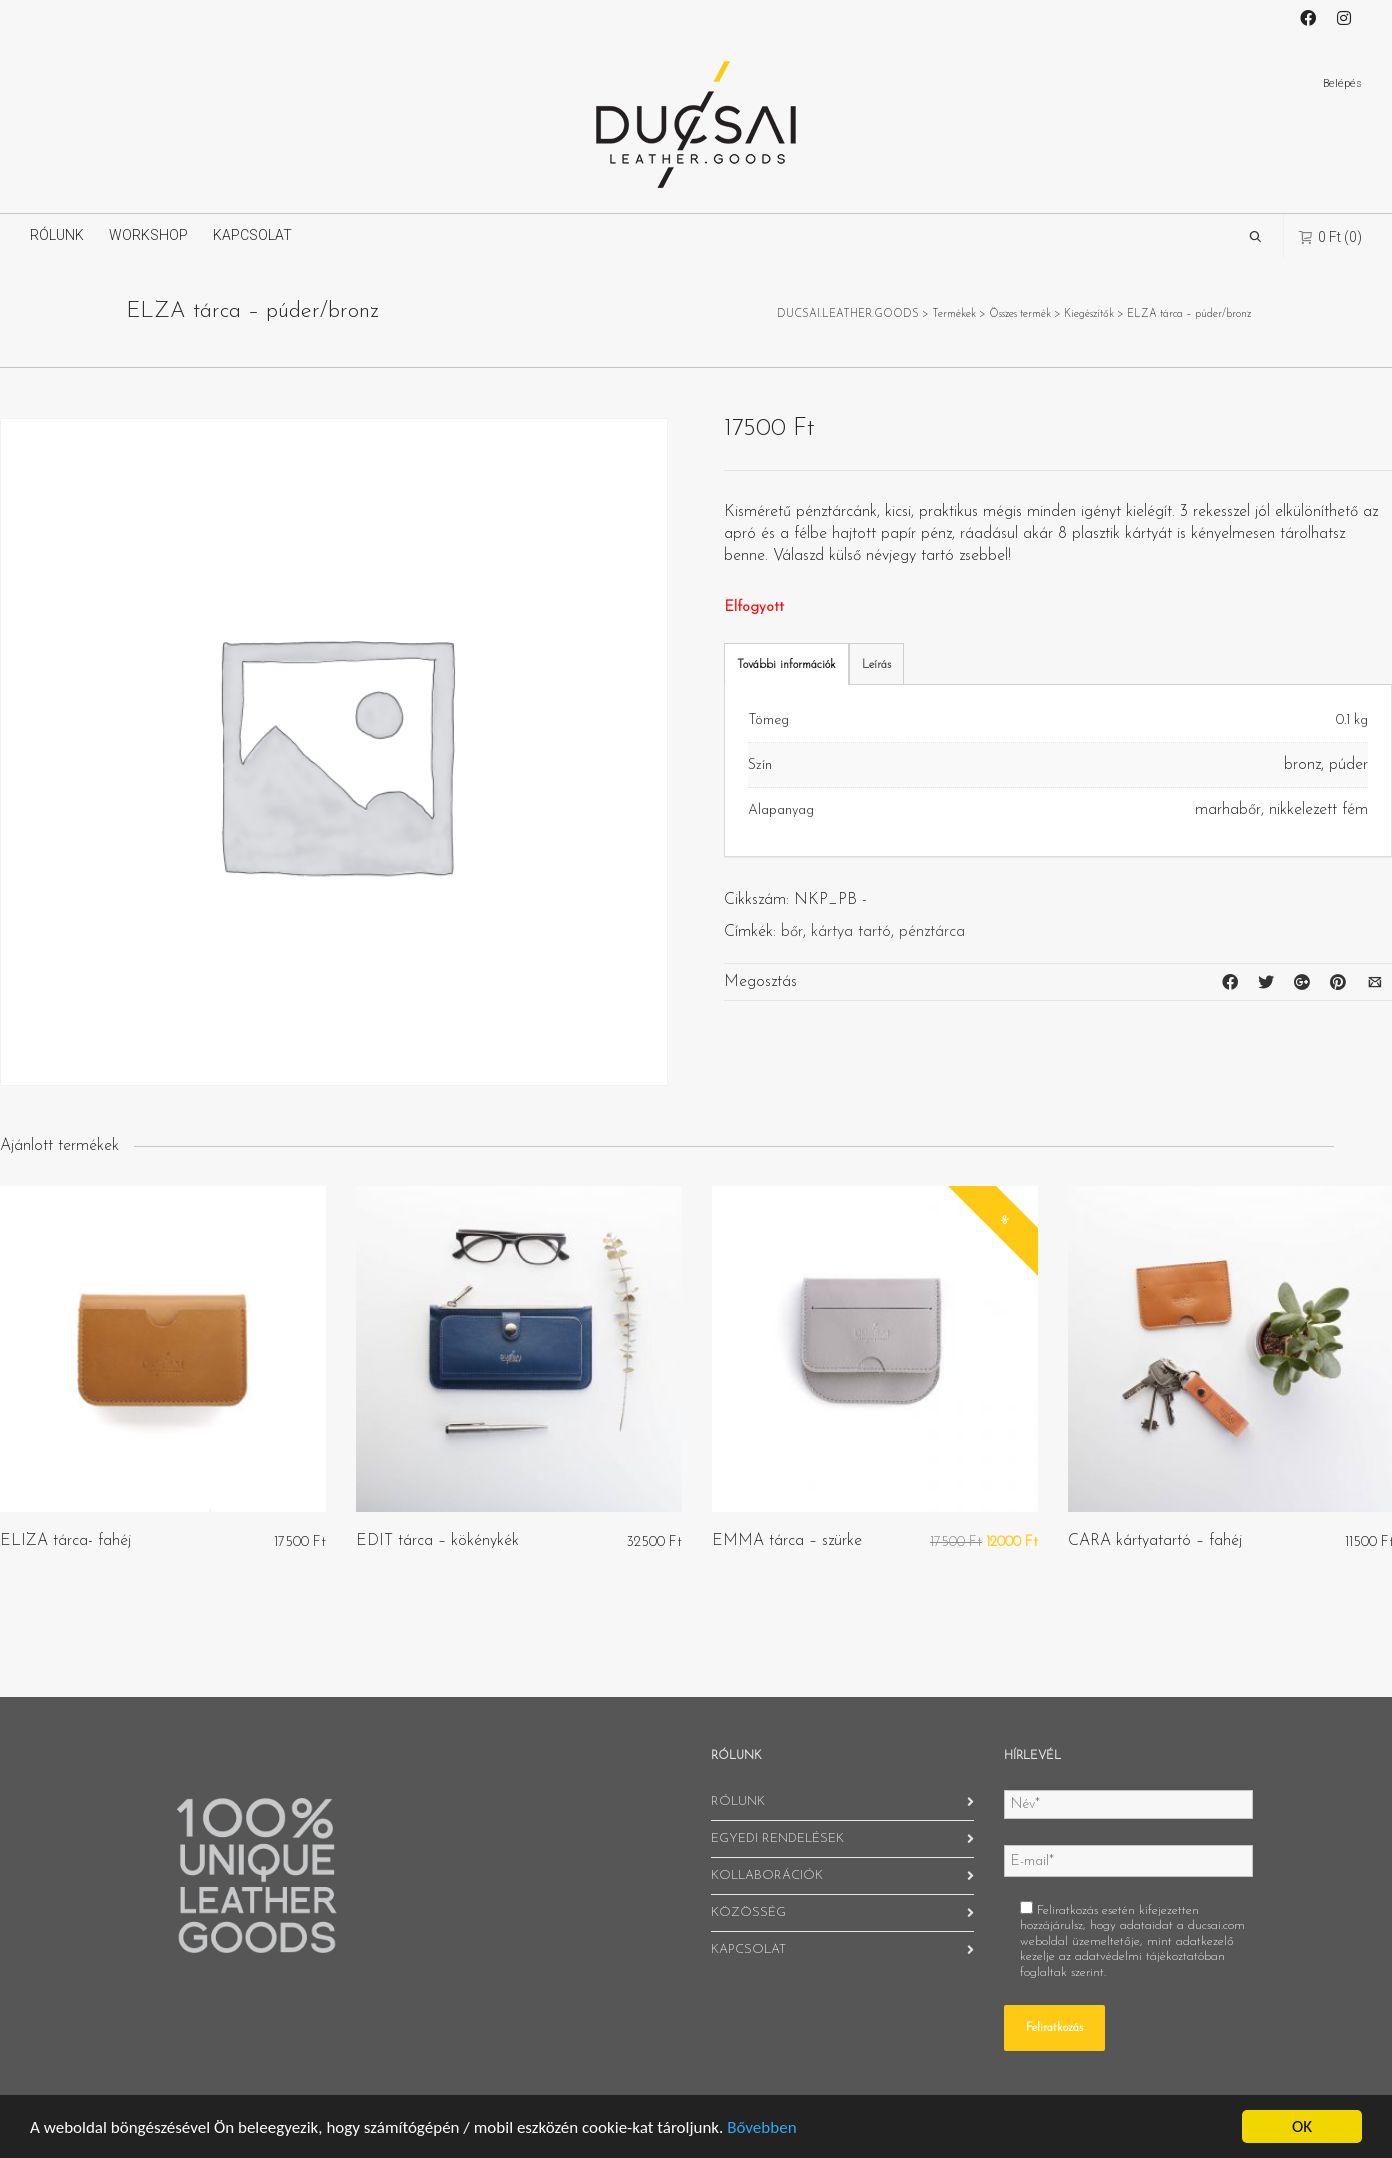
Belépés (1342, 83)
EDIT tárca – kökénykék (437, 1541)
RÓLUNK (57, 235)
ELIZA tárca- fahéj (65, 1541)
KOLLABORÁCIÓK (767, 1875)
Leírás (876, 665)
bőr (792, 932)
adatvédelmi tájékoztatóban (1150, 1956)
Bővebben (761, 2127)
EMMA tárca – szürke (787, 1541)
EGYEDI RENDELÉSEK (777, 1838)
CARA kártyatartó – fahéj (1155, 1541)
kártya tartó (851, 932)
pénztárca (932, 932)
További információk (786, 665)
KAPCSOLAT (252, 235)
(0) (1330, 236)
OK (1302, 2126)
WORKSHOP (148, 235)
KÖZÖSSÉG (748, 1912)
